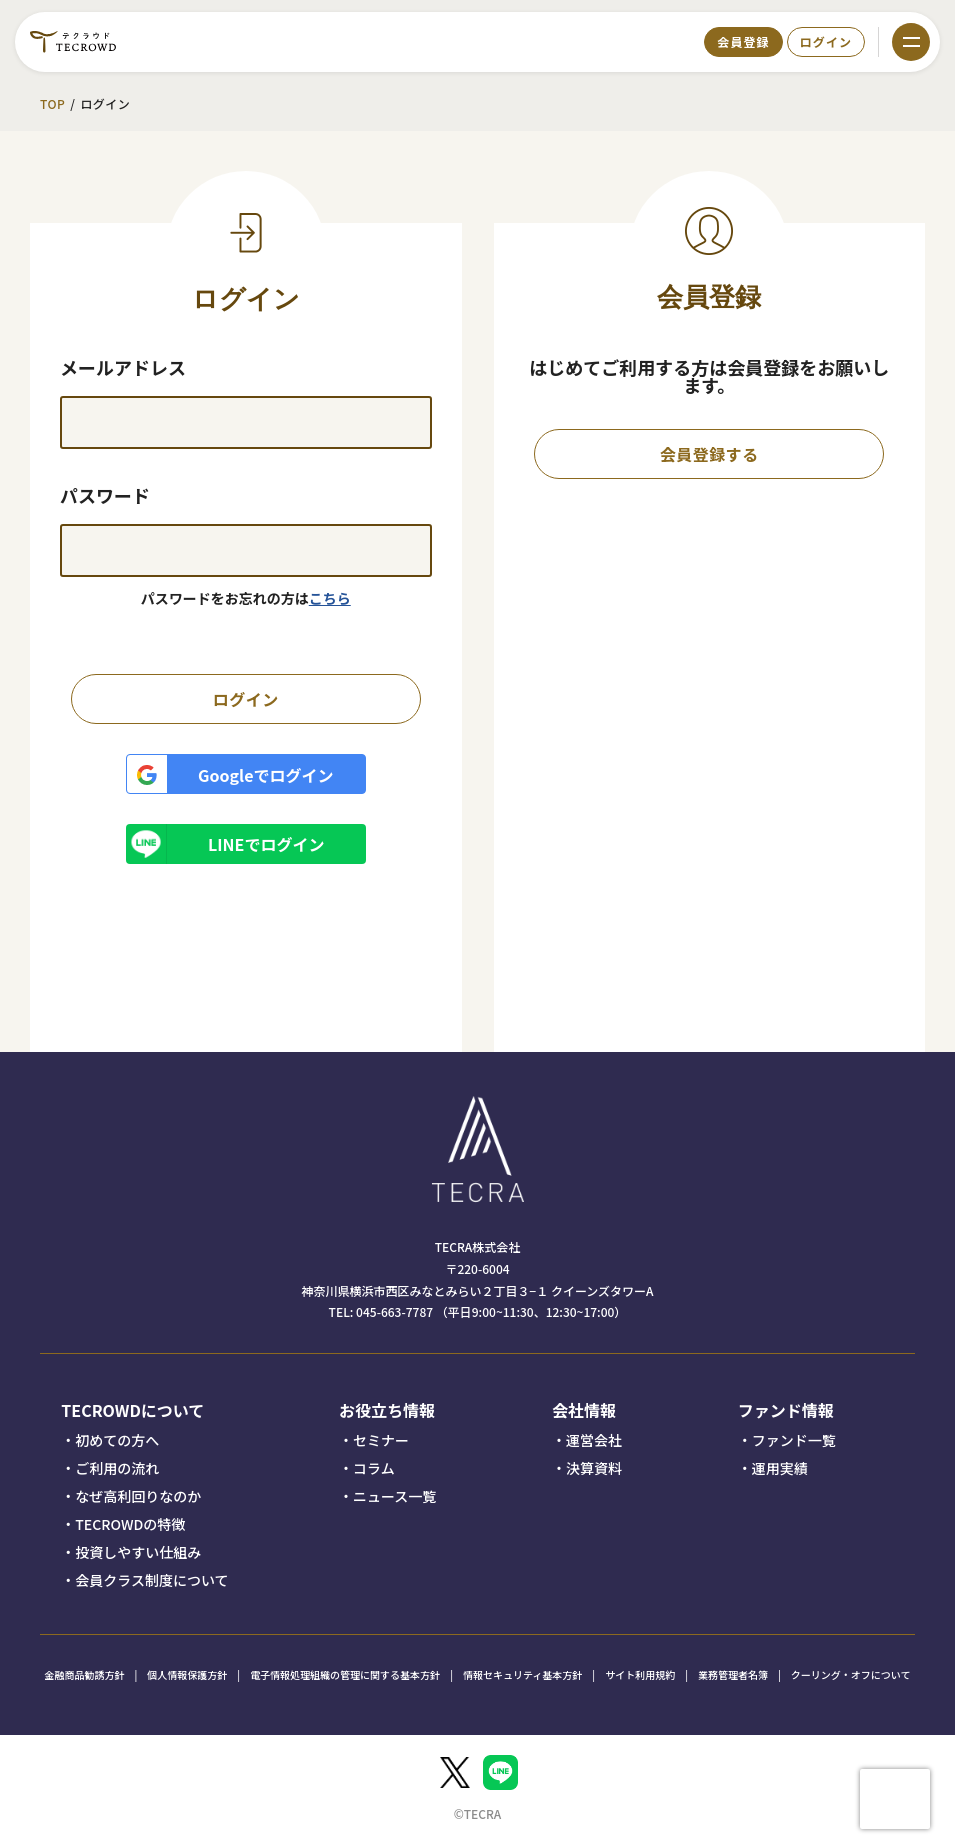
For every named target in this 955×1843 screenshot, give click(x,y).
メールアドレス (123, 367)
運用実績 (780, 1468)
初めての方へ (117, 1440)
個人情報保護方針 (187, 1674)
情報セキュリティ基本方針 (522, 1674)
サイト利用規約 (640, 1674)
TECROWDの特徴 (130, 1524)
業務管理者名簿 (733, 1674)
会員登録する (709, 454)
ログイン (826, 41)
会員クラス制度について (151, 1580)
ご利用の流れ (117, 1468)
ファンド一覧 (794, 1440)
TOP (52, 103)
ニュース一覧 (394, 1496)
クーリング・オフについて (851, 1674)
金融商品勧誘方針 (85, 1674)
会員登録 (743, 41)
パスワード (105, 495)
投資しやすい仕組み (138, 1552)
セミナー (381, 1440)
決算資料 (594, 1468)
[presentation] (895, 1799)
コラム (374, 1468)
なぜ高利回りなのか (138, 1496)
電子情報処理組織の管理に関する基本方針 (345, 1674)
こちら (330, 598)
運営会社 (594, 1440)
